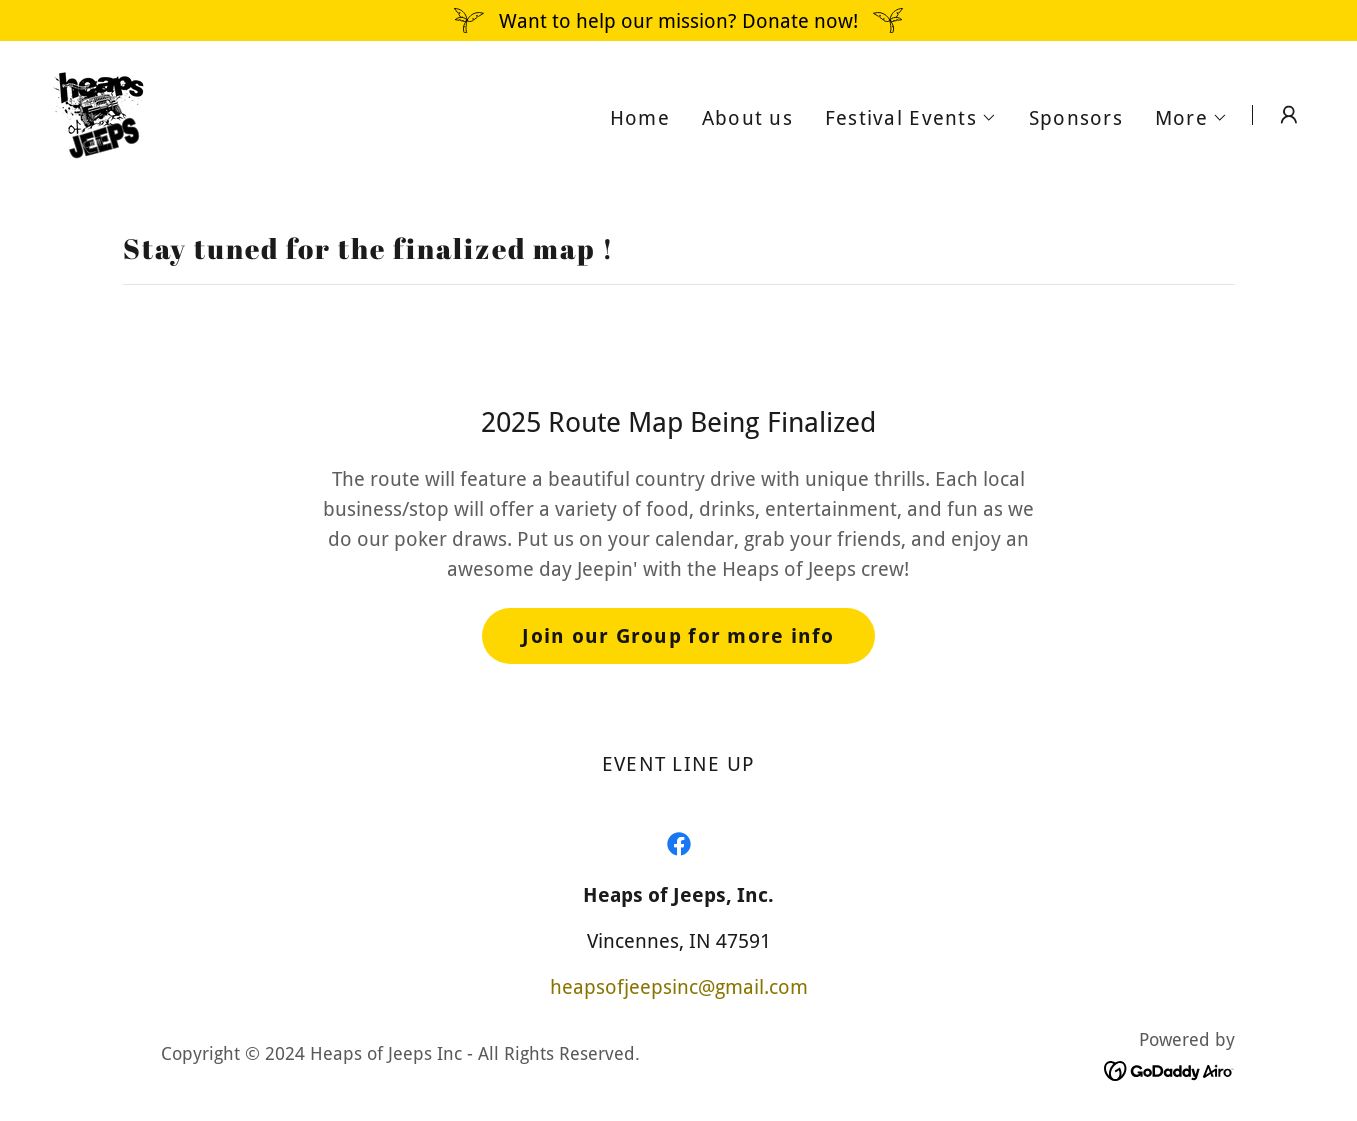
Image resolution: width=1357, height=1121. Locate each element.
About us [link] (747, 118)
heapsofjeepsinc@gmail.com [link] (679, 987)
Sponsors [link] (1076, 118)
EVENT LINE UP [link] (678, 764)
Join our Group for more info (678, 636)
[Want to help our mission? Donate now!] (678, 20)
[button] (911, 118)
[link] (98, 113)
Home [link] (640, 118)
